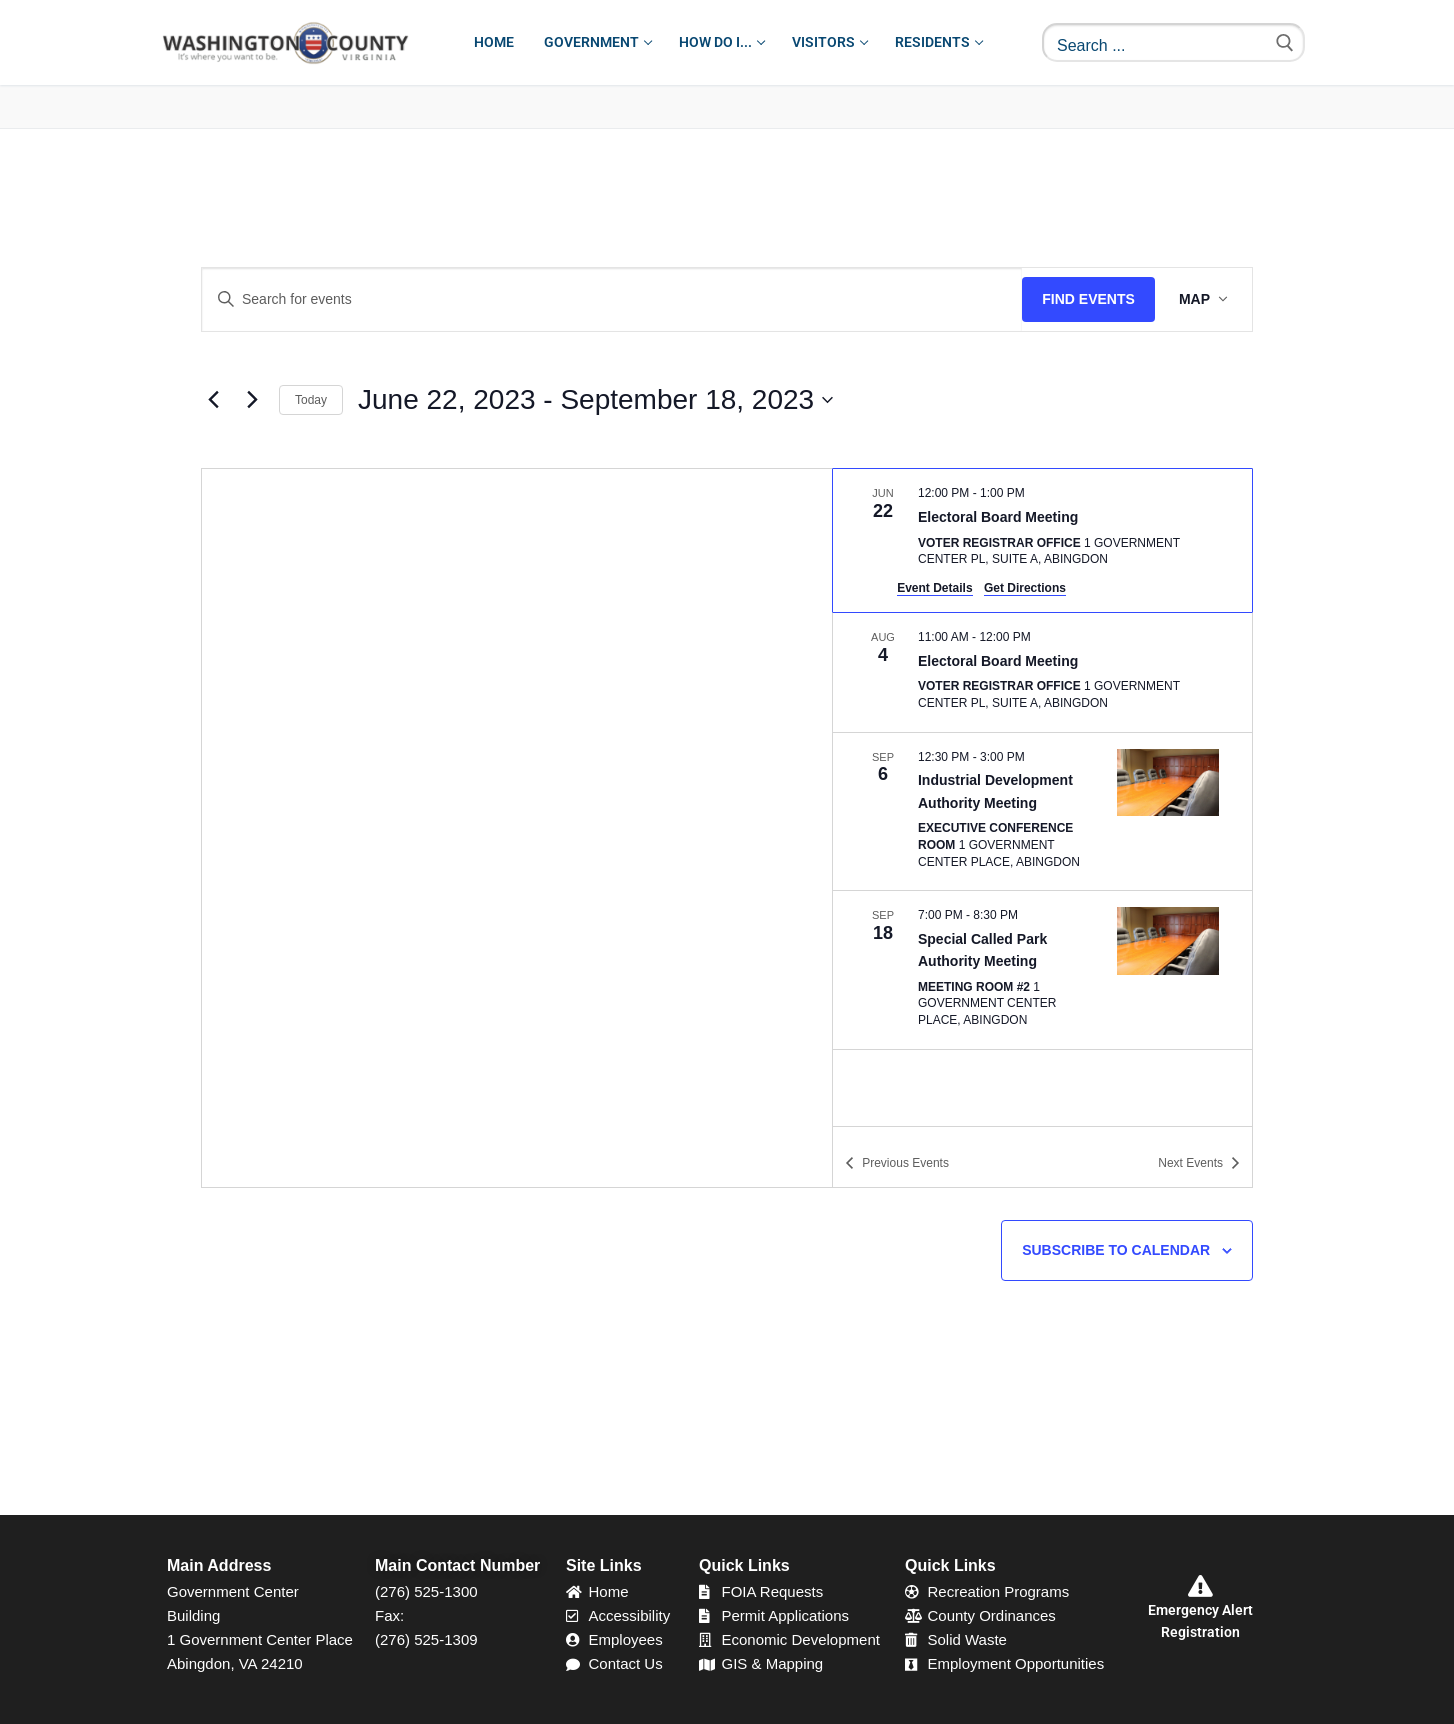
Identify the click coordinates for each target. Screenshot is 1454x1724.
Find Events (1088, 299)
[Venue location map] (517, 828)
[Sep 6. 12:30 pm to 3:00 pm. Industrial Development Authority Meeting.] (1042, 812)
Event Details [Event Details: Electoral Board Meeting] (934, 588)
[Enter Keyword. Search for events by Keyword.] (612, 299)
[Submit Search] (1285, 42)
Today (311, 400)
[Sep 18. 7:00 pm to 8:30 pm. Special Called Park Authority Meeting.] (1042, 970)
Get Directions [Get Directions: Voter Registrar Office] (1025, 588)
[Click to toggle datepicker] (595, 400)
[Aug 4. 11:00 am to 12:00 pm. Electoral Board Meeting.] (1042, 672)
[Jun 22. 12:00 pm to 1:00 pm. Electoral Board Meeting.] (1042, 540)
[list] (1042, 797)
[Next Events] (252, 400)
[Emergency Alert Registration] (1200, 1586)
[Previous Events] (213, 400)
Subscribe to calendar (1116, 1250)
